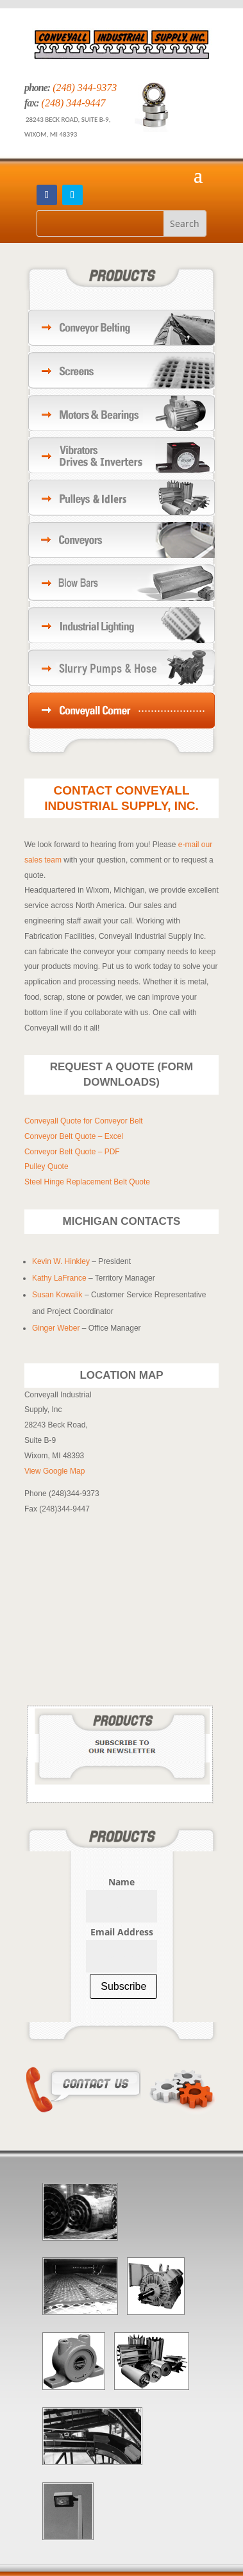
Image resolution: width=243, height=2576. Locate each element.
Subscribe (123, 1986)
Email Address (121, 1932)
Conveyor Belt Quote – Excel (73, 1136)
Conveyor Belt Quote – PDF (72, 1151)
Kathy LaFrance (59, 1278)
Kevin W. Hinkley (61, 1261)
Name (121, 1882)
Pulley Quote (46, 1166)
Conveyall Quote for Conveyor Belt (83, 1120)
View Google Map (54, 1471)
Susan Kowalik (58, 1294)
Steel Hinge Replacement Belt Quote (87, 1181)
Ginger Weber (56, 1328)
